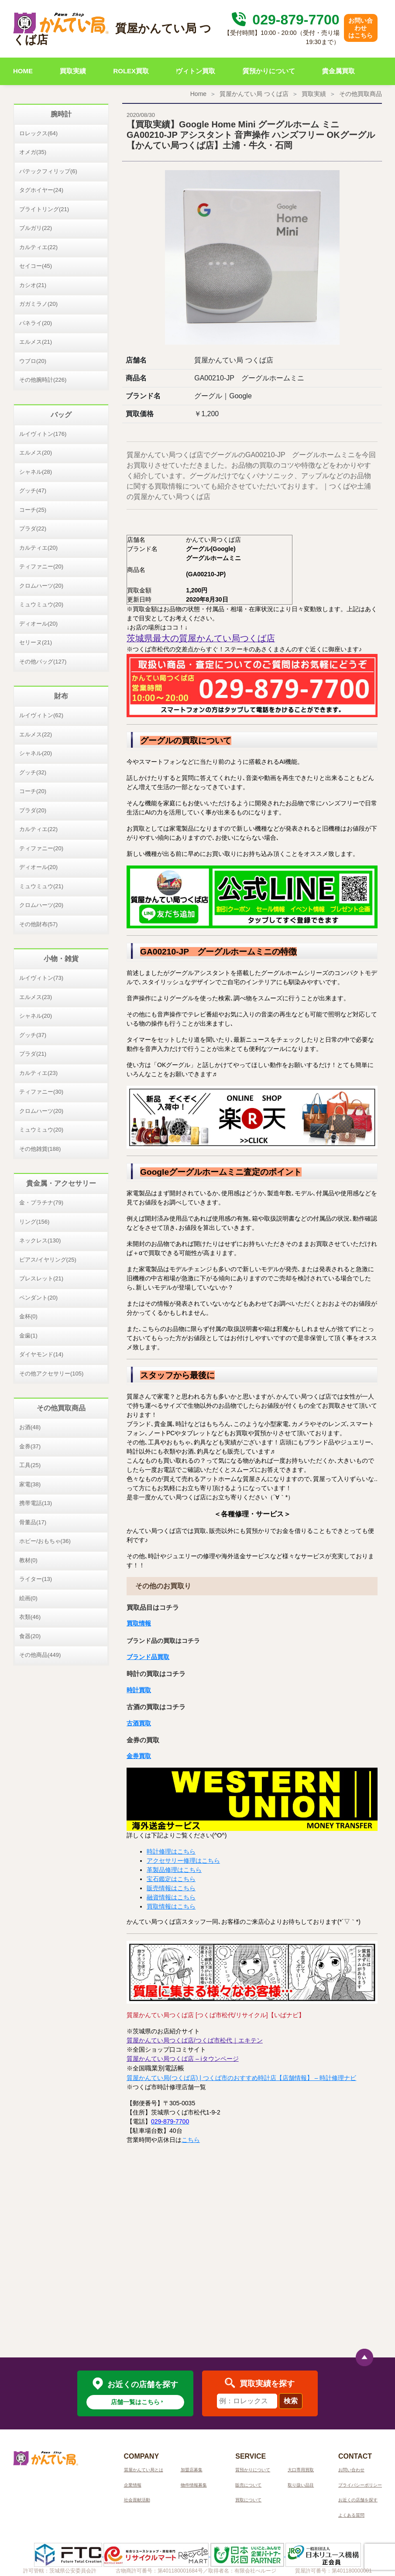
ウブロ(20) (32, 361)
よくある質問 (351, 2515)
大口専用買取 (301, 2469)
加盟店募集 (192, 2469)
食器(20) (30, 1636)
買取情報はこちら (171, 1906)
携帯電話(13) (35, 1503)
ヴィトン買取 (195, 71)
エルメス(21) (35, 342)
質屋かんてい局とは (143, 2469)
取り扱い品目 (301, 2485)
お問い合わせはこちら (360, 28)
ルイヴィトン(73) (41, 978)
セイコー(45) (35, 266)
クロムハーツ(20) (41, 585)
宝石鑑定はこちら (171, 1878)
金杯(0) (28, 1316)
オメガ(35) (32, 152)
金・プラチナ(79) (41, 1202)
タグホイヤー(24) (41, 190)
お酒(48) (30, 1427)
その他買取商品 (360, 93)
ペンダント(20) (38, 1297)
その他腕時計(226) (42, 379)
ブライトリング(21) (44, 209)
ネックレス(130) (40, 1240)
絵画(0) (28, 1598)
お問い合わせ (351, 2469)
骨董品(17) (32, 1522)
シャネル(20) (35, 753)
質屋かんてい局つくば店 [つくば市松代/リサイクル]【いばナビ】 (216, 2015)
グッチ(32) (32, 772)
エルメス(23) (35, 997)
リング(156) (34, 1221)
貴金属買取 (338, 71)
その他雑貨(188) (40, 1149)
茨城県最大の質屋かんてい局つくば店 (201, 638)
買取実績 (73, 71)
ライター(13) (35, 1579)
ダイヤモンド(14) (41, 1354)
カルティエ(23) (38, 1073)
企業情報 (132, 2485)
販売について (248, 2485)
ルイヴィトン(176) (42, 434)
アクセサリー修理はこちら (183, 1860)
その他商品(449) (40, 1655)
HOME (23, 71)
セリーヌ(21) (35, 642)
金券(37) (30, 1446)
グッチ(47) (32, 490)
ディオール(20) (38, 623)
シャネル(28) (35, 472)
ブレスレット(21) (41, 1278)
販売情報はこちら (171, 1888)
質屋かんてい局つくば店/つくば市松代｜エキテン (195, 2040)
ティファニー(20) (41, 566)
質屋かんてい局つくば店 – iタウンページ (183, 2058)
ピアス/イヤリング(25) (47, 1259)
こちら (191, 2139)
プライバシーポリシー (360, 2485)
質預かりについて (269, 71)
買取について (248, 2499)
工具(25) (30, 1465)
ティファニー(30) (41, 1091)
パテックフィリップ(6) (48, 171)
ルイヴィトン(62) (41, 715)
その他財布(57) (38, 924)
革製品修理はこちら (174, 1869)
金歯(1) (28, 1335)
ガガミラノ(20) (38, 304)
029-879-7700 (284, 19)
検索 (291, 2401)
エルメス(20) (35, 452)
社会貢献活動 (137, 2499)
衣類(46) (30, 1617)
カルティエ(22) (38, 247)
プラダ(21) (32, 1053)
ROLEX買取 (131, 71)
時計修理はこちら (171, 1851)
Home (198, 93)
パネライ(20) (35, 323)
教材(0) (28, 1560)
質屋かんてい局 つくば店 (254, 93)
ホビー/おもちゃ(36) (45, 1541)
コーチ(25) (32, 509)
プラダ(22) (32, 528)
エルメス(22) (35, 734)
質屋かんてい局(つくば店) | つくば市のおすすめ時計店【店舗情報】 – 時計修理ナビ (241, 2077)
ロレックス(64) (38, 133)
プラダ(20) (32, 810)
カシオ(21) (32, 285)
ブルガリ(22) (35, 228)
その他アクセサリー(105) (51, 1373)
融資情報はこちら (171, 1897)
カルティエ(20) (38, 547)
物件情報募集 (194, 2485)
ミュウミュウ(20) (41, 604)
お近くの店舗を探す (358, 2499)
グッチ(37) (32, 1035)
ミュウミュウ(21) (41, 886)
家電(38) (30, 1484)
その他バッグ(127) (42, 661)
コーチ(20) (32, 791)
